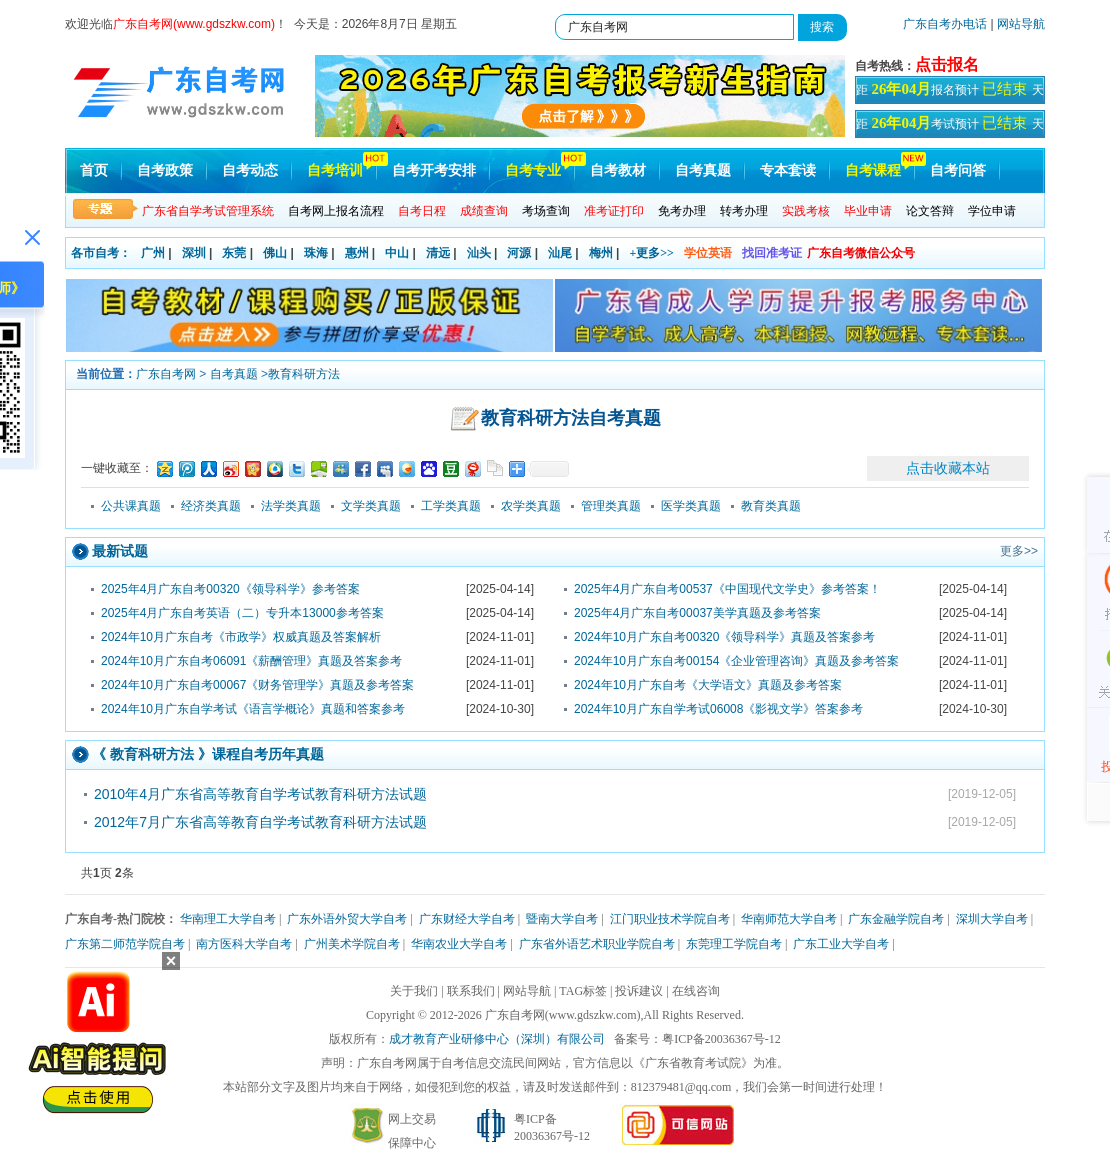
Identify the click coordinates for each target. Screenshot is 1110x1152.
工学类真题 (451, 506)
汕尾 (560, 253)
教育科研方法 (304, 374)
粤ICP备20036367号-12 (721, 1039)
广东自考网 (166, 374)
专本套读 (788, 170)
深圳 (194, 253)
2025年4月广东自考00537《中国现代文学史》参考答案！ (727, 589)
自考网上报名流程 (336, 211)
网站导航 (1021, 24)
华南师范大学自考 (789, 919)
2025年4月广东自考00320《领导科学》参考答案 (230, 589)
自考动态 (250, 170)
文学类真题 (371, 506)
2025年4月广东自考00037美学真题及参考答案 (697, 613)
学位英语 (708, 253)
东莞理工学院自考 (734, 944)
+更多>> (651, 253)
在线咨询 (696, 991)
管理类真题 (611, 506)
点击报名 (947, 64)
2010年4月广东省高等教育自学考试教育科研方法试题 (260, 794)
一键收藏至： (117, 468)
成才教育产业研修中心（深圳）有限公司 (497, 1039)
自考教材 (618, 170)
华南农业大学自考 (459, 944)
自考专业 (533, 170)
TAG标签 (583, 991)
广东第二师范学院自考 (125, 944)
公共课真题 (131, 506)
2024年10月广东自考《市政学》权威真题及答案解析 (241, 637)
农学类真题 (531, 506)
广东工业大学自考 (841, 944)
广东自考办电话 (945, 24)
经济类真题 (211, 506)
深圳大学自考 (992, 919)
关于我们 (414, 991)
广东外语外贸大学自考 (347, 919)
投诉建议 (639, 991)
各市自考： (101, 253)
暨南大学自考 (562, 919)
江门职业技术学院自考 (670, 919)
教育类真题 (771, 506)
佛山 (275, 253)
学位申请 (992, 211)
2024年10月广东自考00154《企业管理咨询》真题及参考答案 (736, 661)
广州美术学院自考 (352, 944)
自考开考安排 (434, 170)
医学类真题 (691, 506)
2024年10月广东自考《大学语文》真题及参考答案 (708, 685)
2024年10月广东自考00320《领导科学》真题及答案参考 (724, 637)
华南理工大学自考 (228, 919)
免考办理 (682, 211)
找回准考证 (772, 253)
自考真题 (703, 170)
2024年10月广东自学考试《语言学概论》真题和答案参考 (253, 709)
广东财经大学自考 (467, 919)
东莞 (234, 253)
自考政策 (165, 170)
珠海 (316, 253)
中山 (397, 253)
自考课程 (873, 170)
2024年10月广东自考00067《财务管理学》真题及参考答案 (257, 685)
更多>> (1019, 551)
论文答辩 (930, 211)
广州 (153, 253)
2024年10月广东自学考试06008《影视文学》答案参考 (718, 709)
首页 (94, 170)
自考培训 (335, 170)
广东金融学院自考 (896, 919)
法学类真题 (291, 506)
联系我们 (471, 991)
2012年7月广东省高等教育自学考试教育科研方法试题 (260, 822)
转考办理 (744, 211)
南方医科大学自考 (244, 944)
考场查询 (546, 211)
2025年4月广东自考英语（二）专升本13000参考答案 (242, 613)
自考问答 (958, 170)
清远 (438, 253)
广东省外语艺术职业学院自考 (597, 944)
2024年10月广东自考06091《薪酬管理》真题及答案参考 (251, 661)
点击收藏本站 (948, 468)
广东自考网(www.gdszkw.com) (563, 1015)
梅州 (601, 253)
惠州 (357, 253)
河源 (519, 253)
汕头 (479, 253)
